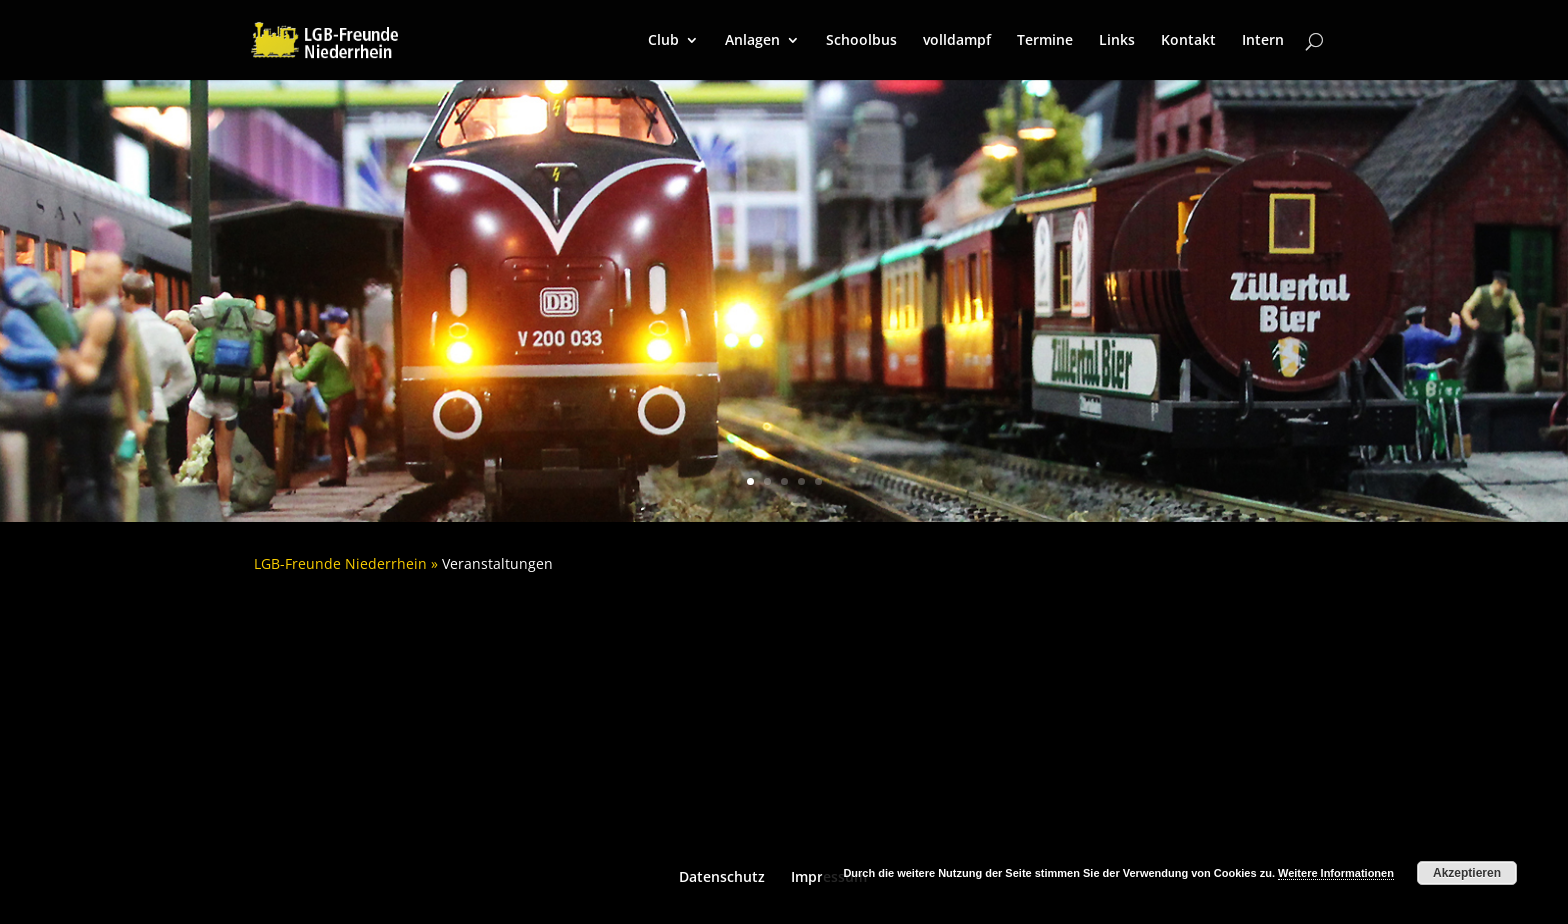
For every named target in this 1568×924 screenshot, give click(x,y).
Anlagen (752, 41)
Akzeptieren (1467, 873)
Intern (1263, 41)
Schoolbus (861, 41)
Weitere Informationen (1336, 873)
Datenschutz (722, 876)
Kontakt (1188, 41)
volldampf (957, 41)
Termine (1045, 41)
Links (1117, 41)
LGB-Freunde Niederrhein (340, 563)
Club (663, 41)
